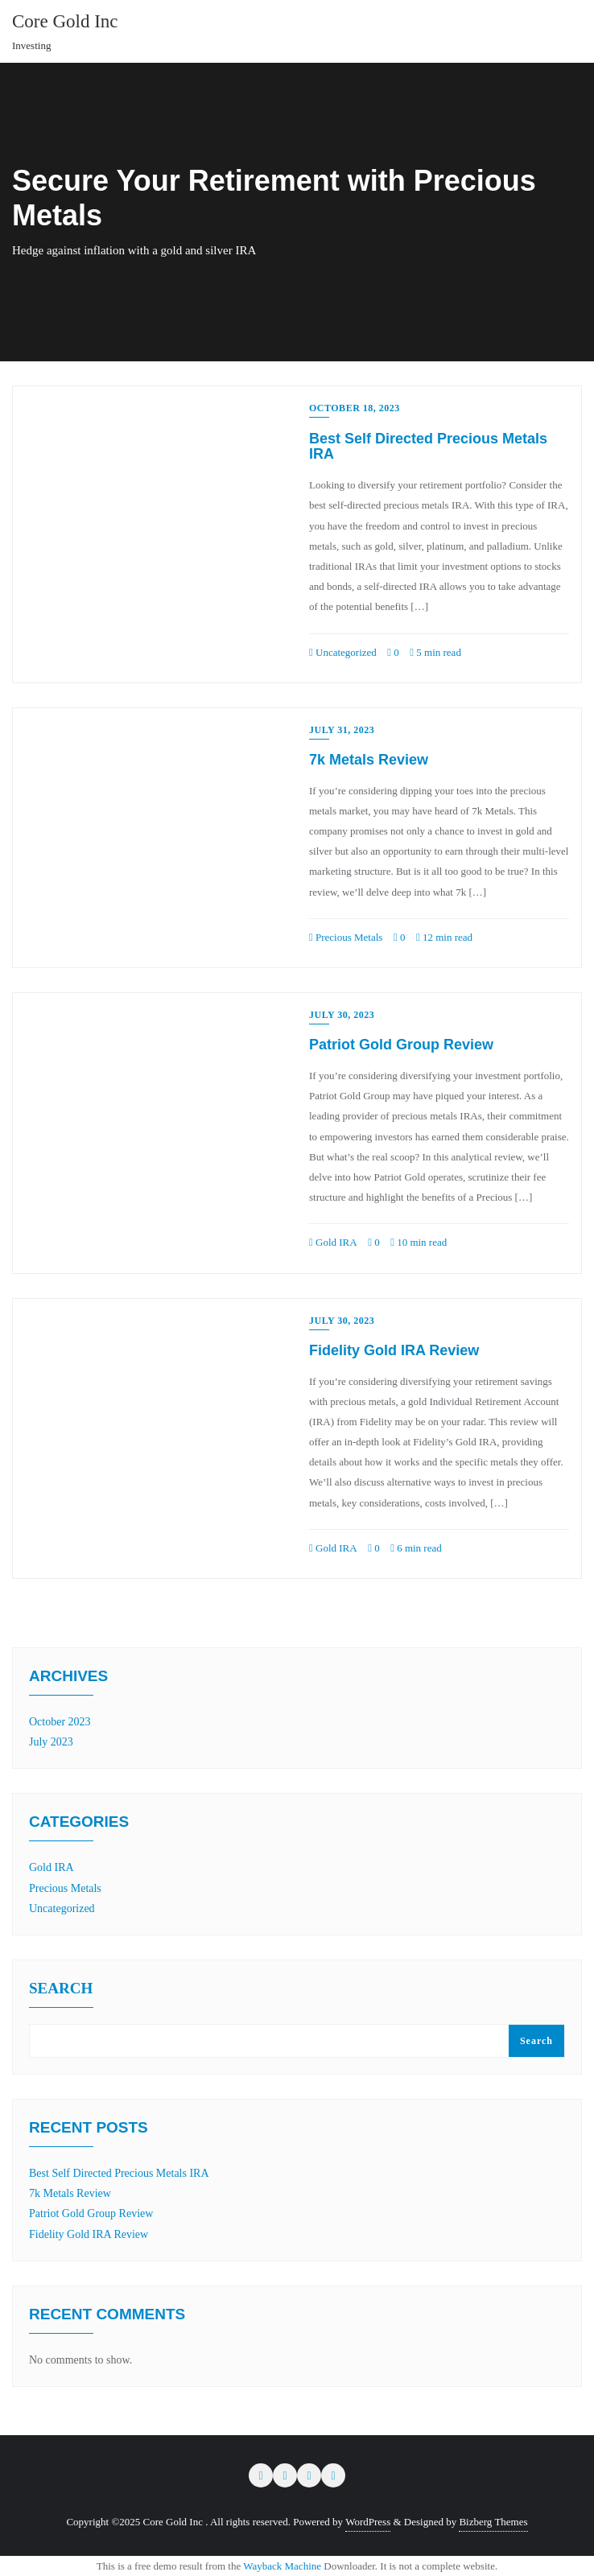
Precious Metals (345, 937)
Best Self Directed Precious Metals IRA (428, 447)
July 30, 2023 (341, 1014)
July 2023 (51, 1742)
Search (61, 1988)
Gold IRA (333, 1242)
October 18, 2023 (354, 408)
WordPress (367, 2522)
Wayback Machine (282, 2566)
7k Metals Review (368, 760)
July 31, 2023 (341, 730)
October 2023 (60, 1722)
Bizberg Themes (493, 2522)
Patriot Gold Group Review (401, 1045)
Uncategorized (343, 652)
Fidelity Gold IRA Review (394, 1350)
